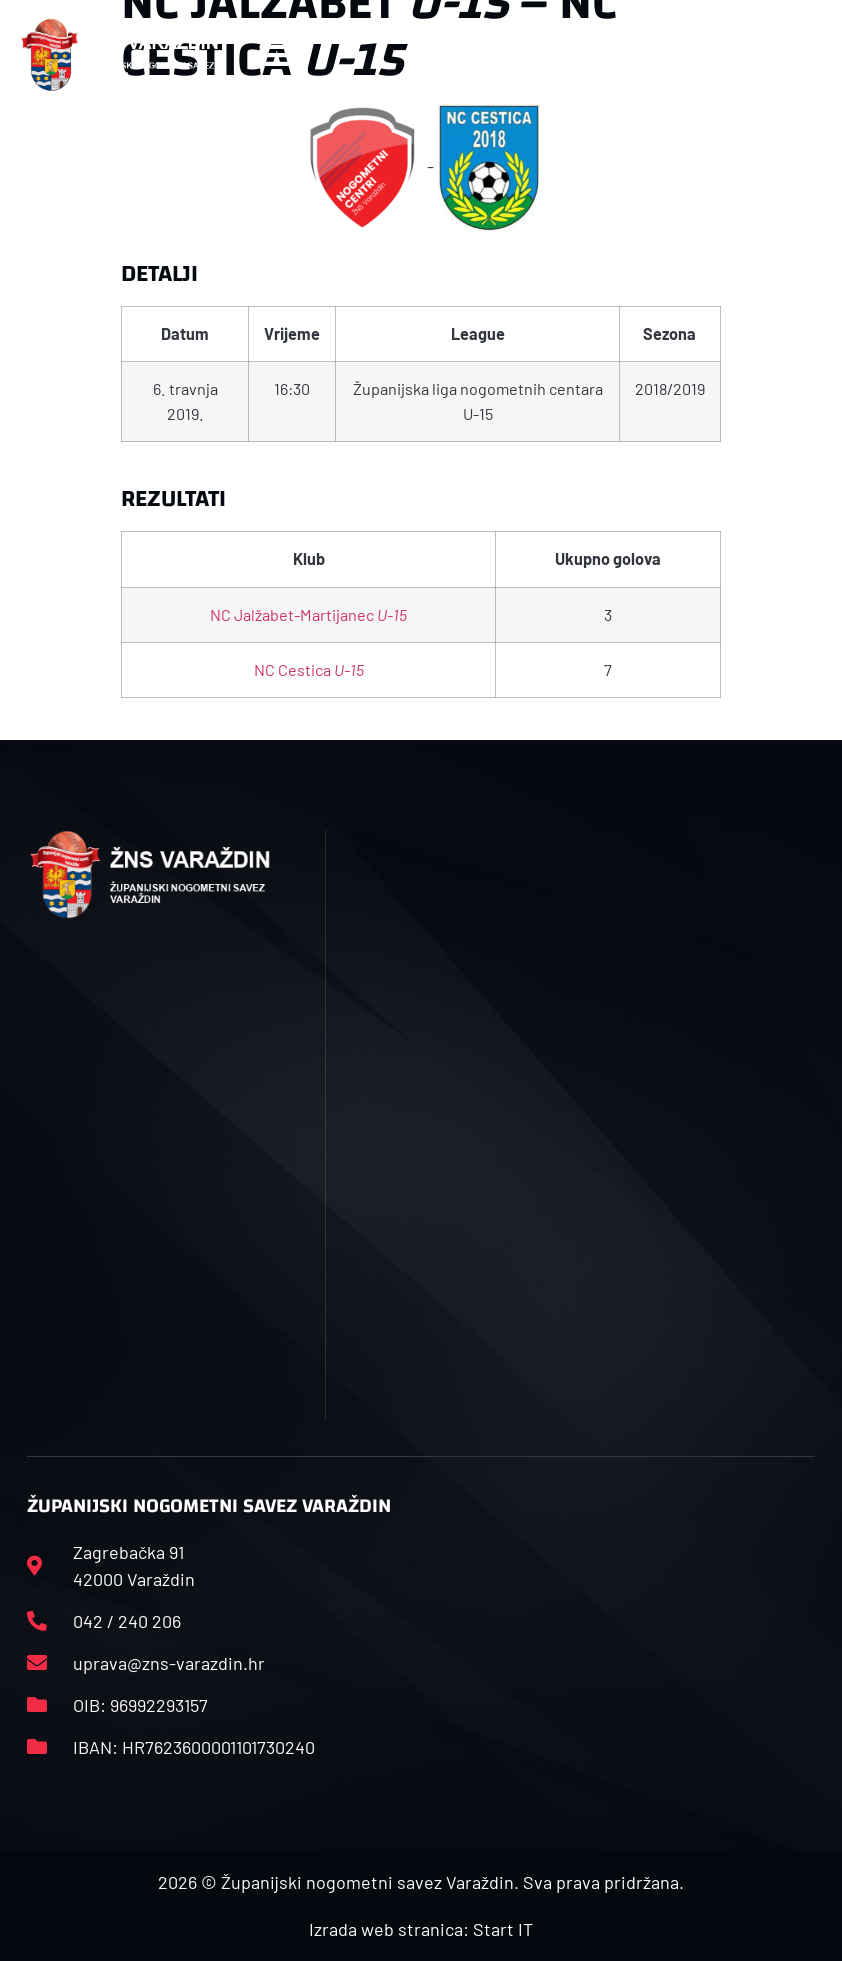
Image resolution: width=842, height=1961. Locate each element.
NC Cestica (309, 669)
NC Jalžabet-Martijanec (308, 614)
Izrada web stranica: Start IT (421, 1929)
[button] (274, 54)
